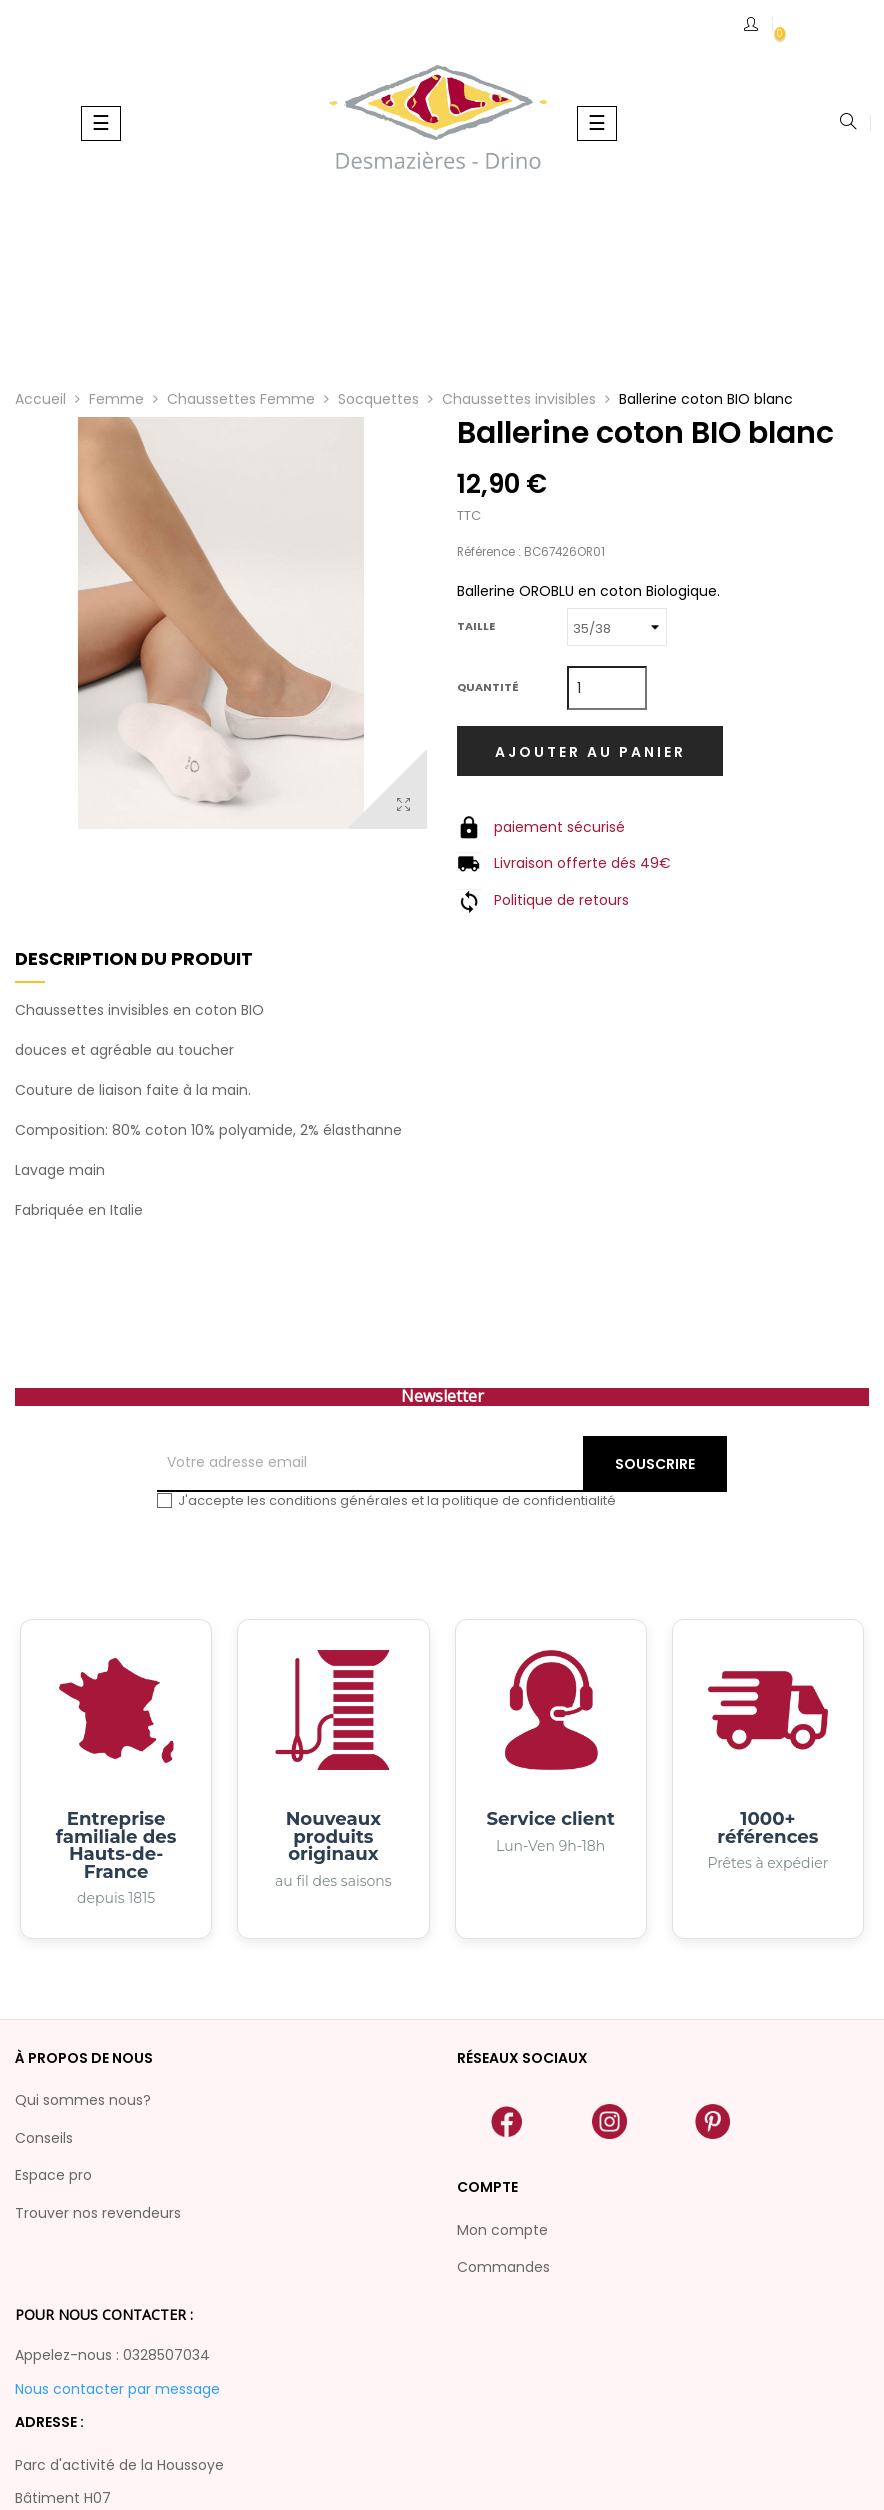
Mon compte (502, 2230)
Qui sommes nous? (83, 2100)
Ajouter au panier (590, 752)
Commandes (503, 2267)
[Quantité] (607, 688)
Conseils (44, 2138)
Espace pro (53, 2175)
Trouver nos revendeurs (98, 2213)
